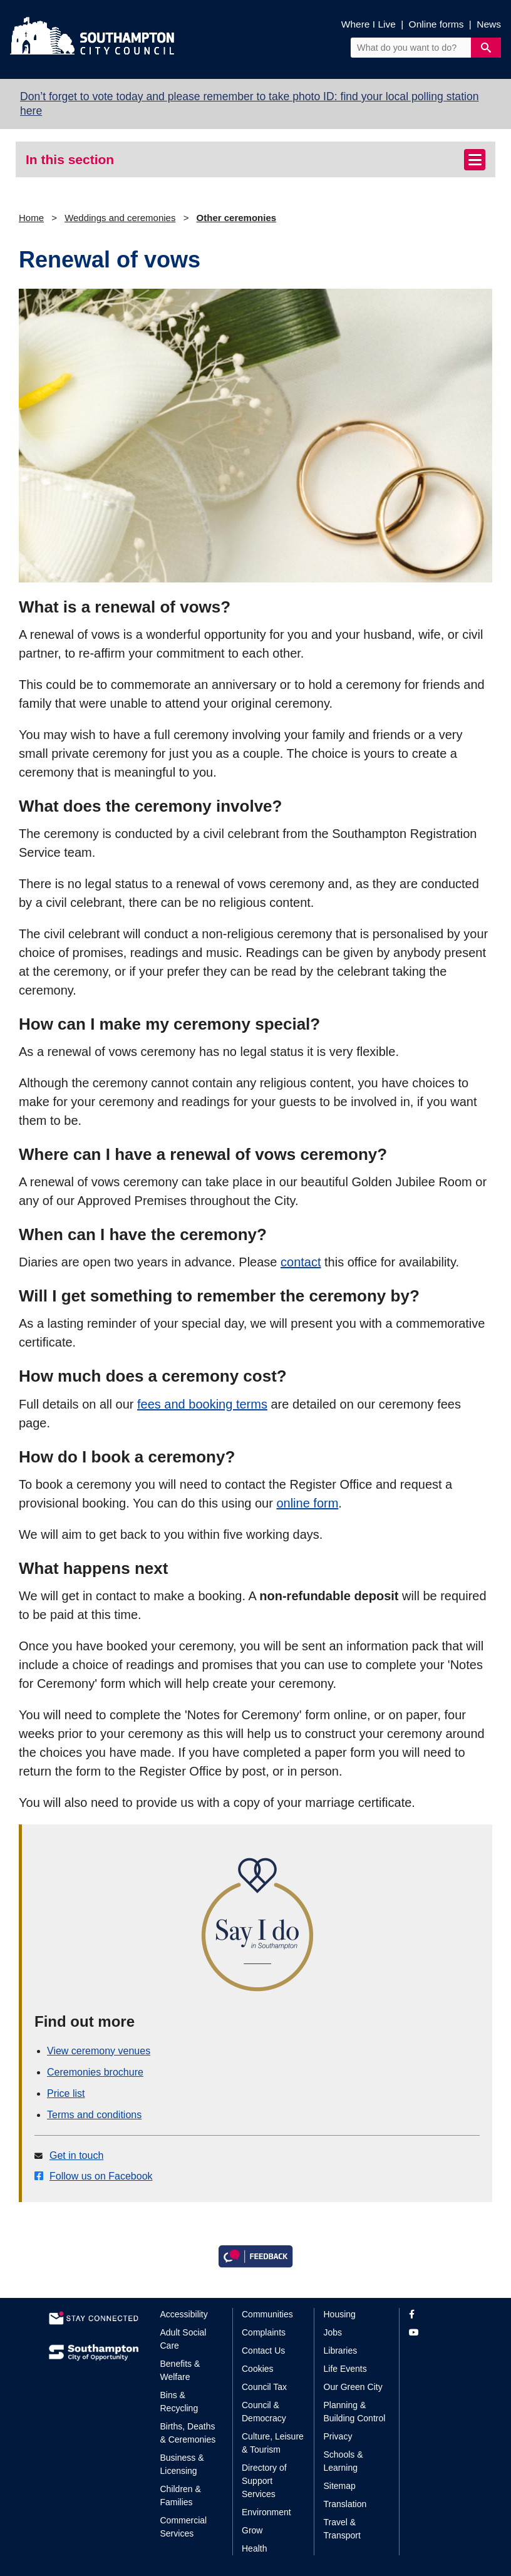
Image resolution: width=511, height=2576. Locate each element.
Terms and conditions (94, 2114)
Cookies (258, 2369)
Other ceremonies (237, 217)
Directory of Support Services (264, 2481)
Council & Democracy (264, 2411)
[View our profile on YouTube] (435, 2332)
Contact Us (263, 2351)
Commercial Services (183, 2526)
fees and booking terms (202, 1404)
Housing (340, 2314)
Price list (66, 2093)
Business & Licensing (182, 2464)
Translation (345, 2504)
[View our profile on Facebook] (435, 2314)
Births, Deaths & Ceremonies (188, 2432)
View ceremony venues (98, 2051)
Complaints (264, 2332)
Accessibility (184, 2314)
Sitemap (340, 2486)
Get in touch (76, 2155)
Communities (267, 2314)
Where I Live (368, 24)
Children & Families (180, 2495)
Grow (252, 2530)
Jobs (333, 2332)
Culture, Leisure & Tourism (273, 2442)
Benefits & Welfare (180, 2370)
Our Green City (353, 2387)
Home (31, 217)
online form (307, 1503)
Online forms (436, 24)
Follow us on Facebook (101, 2176)
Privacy (338, 2436)
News (489, 24)
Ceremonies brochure (95, 2072)
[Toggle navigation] (474, 159)
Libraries (341, 2351)
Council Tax (264, 2387)
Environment (266, 2512)
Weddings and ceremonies (120, 217)
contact (301, 1262)
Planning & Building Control (355, 2411)
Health (254, 2548)
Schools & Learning (343, 2461)
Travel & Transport (342, 2528)
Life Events (345, 2369)
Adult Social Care (183, 2339)
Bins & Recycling (179, 2401)
